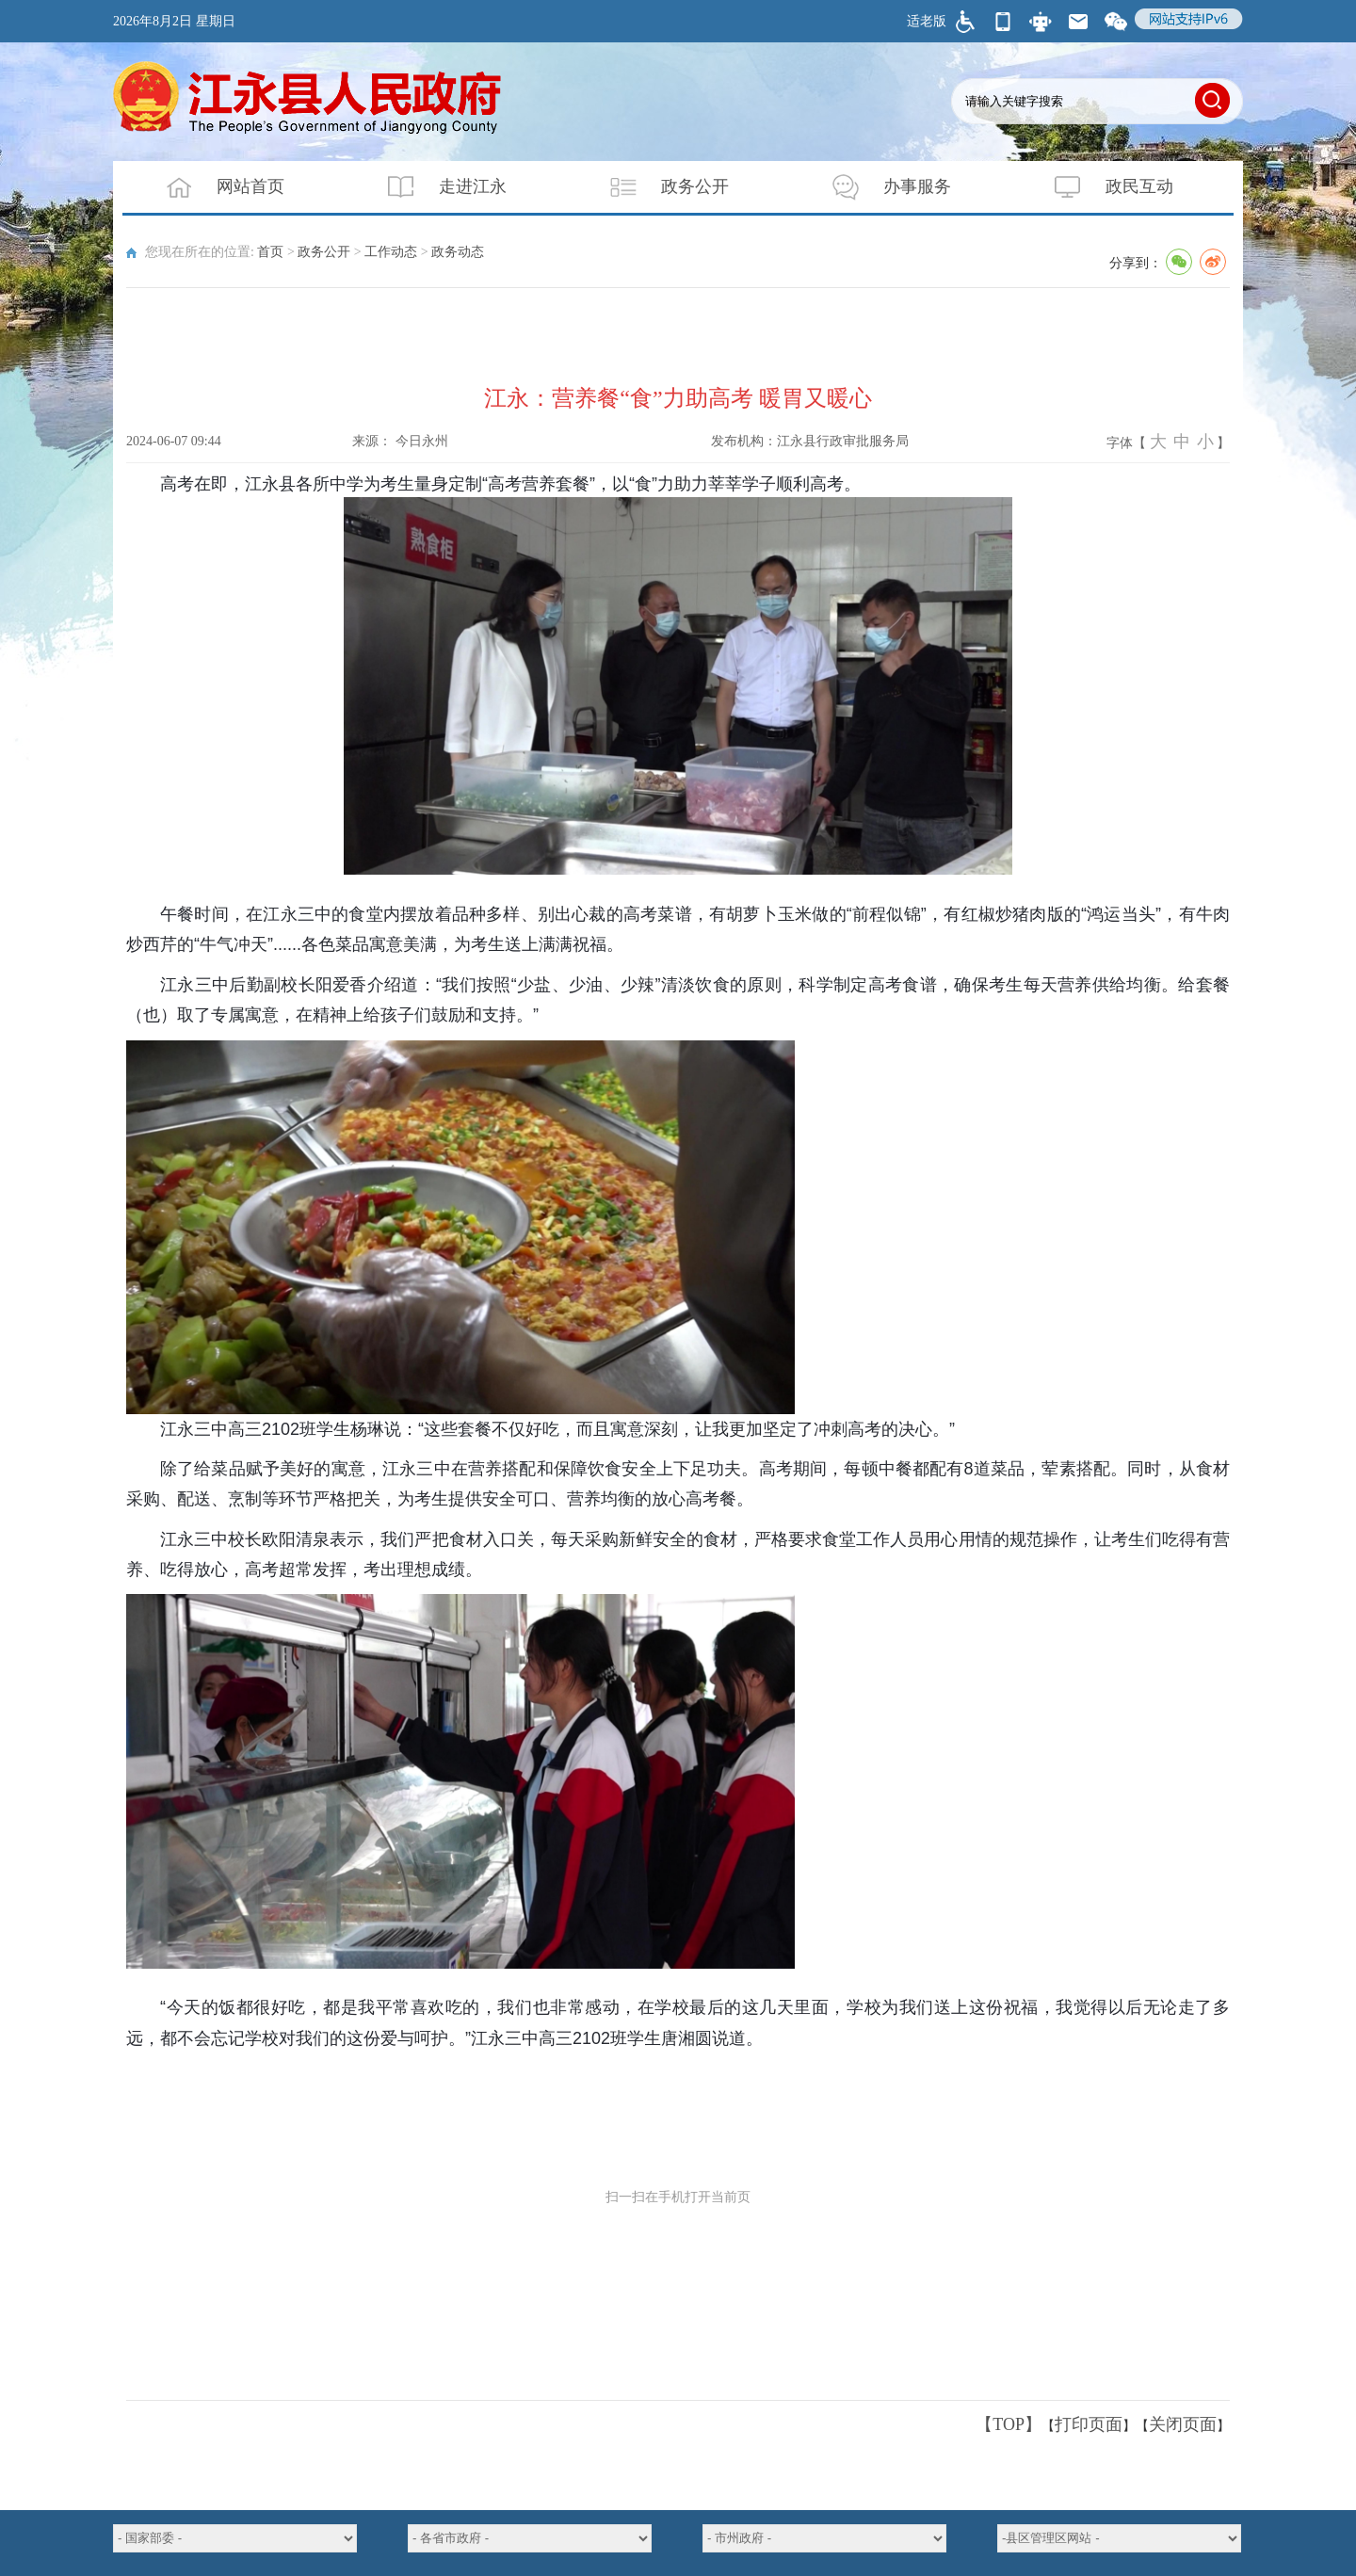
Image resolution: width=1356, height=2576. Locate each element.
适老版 (926, 21)
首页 (270, 252)
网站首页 (212, 187)
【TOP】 (1008, 2424)
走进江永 (435, 187)
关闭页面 (1183, 2424)
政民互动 (1101, 187)
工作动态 (390, 252)
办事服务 (879, 187)
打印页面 (1088, 2424)
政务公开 (657, 187)
